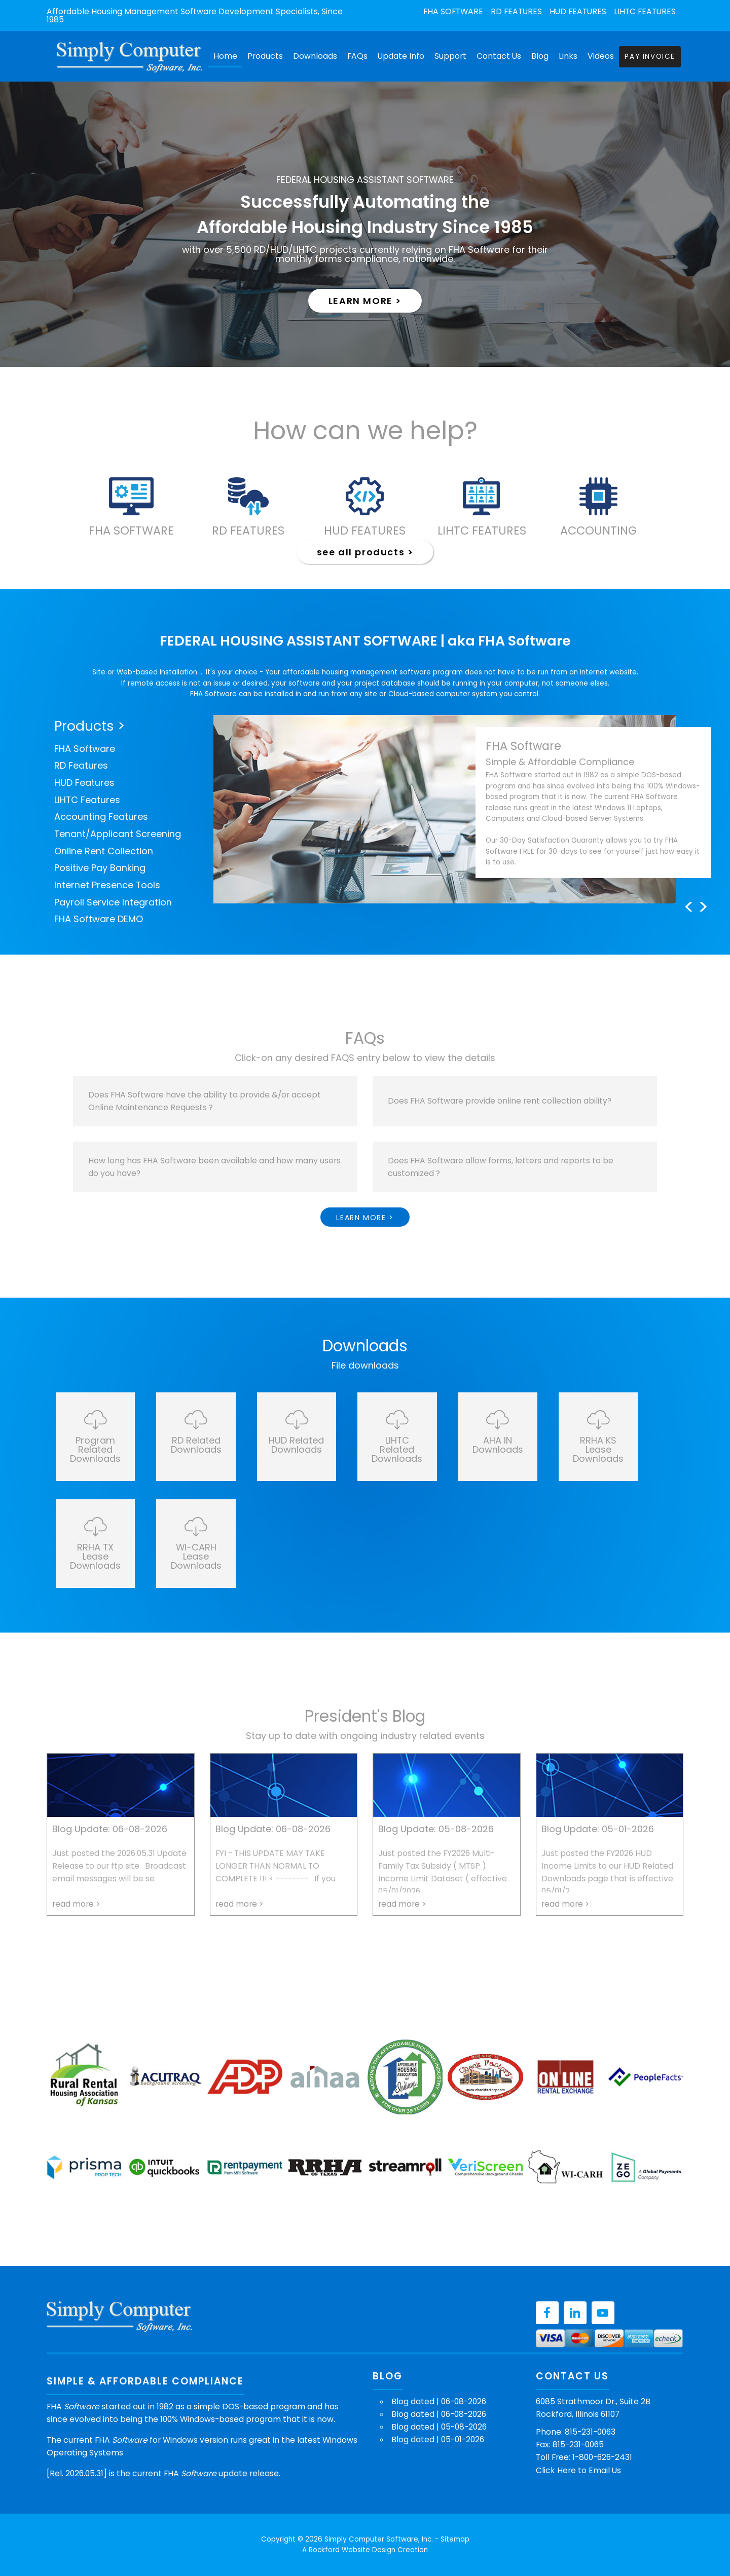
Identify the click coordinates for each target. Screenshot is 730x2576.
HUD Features (578, 12)
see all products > (365, 552)
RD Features (516, 12)
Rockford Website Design (352, 2550)
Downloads (315, 56)
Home (225, 56)
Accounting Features (101, 816)
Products (265, 56)
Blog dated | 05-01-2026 (437, 2439)
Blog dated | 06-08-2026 (438, 2401)
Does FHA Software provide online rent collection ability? (499, 1100)
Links (568, 56)
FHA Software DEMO (98, 919)
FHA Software (453, 12)
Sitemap (455, 2539)
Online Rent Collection (103, 851)
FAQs (357, 56)
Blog (540, 56)
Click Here (556, 2470)
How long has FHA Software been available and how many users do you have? (214, 1167)
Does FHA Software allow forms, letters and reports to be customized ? (500, 1167)
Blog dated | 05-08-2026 (439, 2426)
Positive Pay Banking (99, 867)
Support (450, 56)
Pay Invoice (650, 56)
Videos (601, 56)
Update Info (401, 56)
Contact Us (499, 56)
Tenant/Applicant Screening (117, 833)
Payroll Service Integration (113, 902)
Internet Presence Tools (107, 885)
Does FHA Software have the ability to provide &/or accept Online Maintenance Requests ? (204, 1101)
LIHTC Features (645, 12)
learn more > (365, 300)
